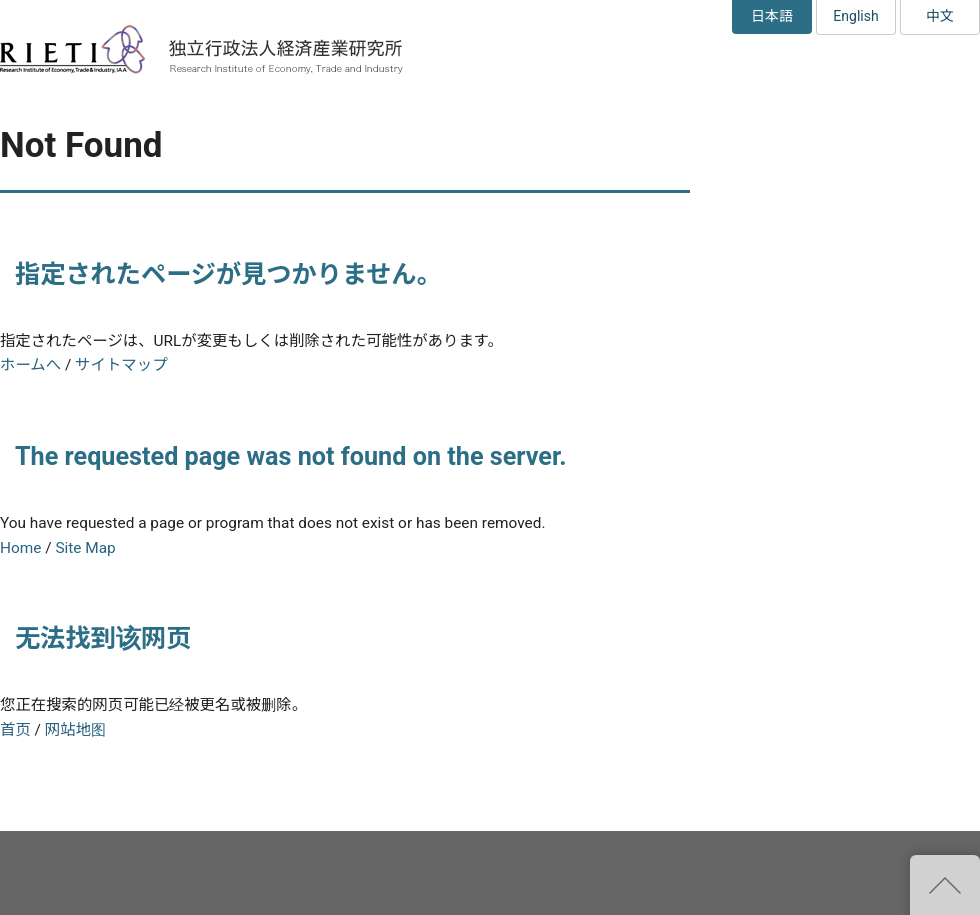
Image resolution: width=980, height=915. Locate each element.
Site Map (85, 548)
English (855, 16)
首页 (15, 730)
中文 (940, 16)
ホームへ (30, 365)
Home (20, 548)
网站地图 (75, 730)
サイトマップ (121, 365)
